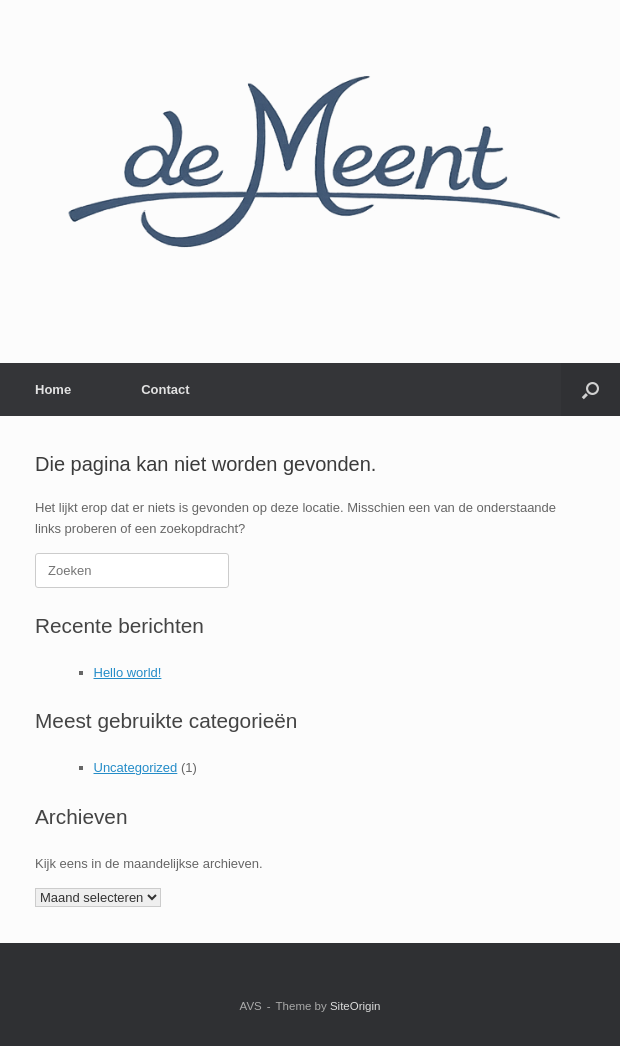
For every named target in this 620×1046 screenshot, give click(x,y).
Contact (165, 389)
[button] (590, 389)
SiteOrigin (355, 1006)
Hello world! (128, 672)
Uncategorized (136, 767)
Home (53, 389)
